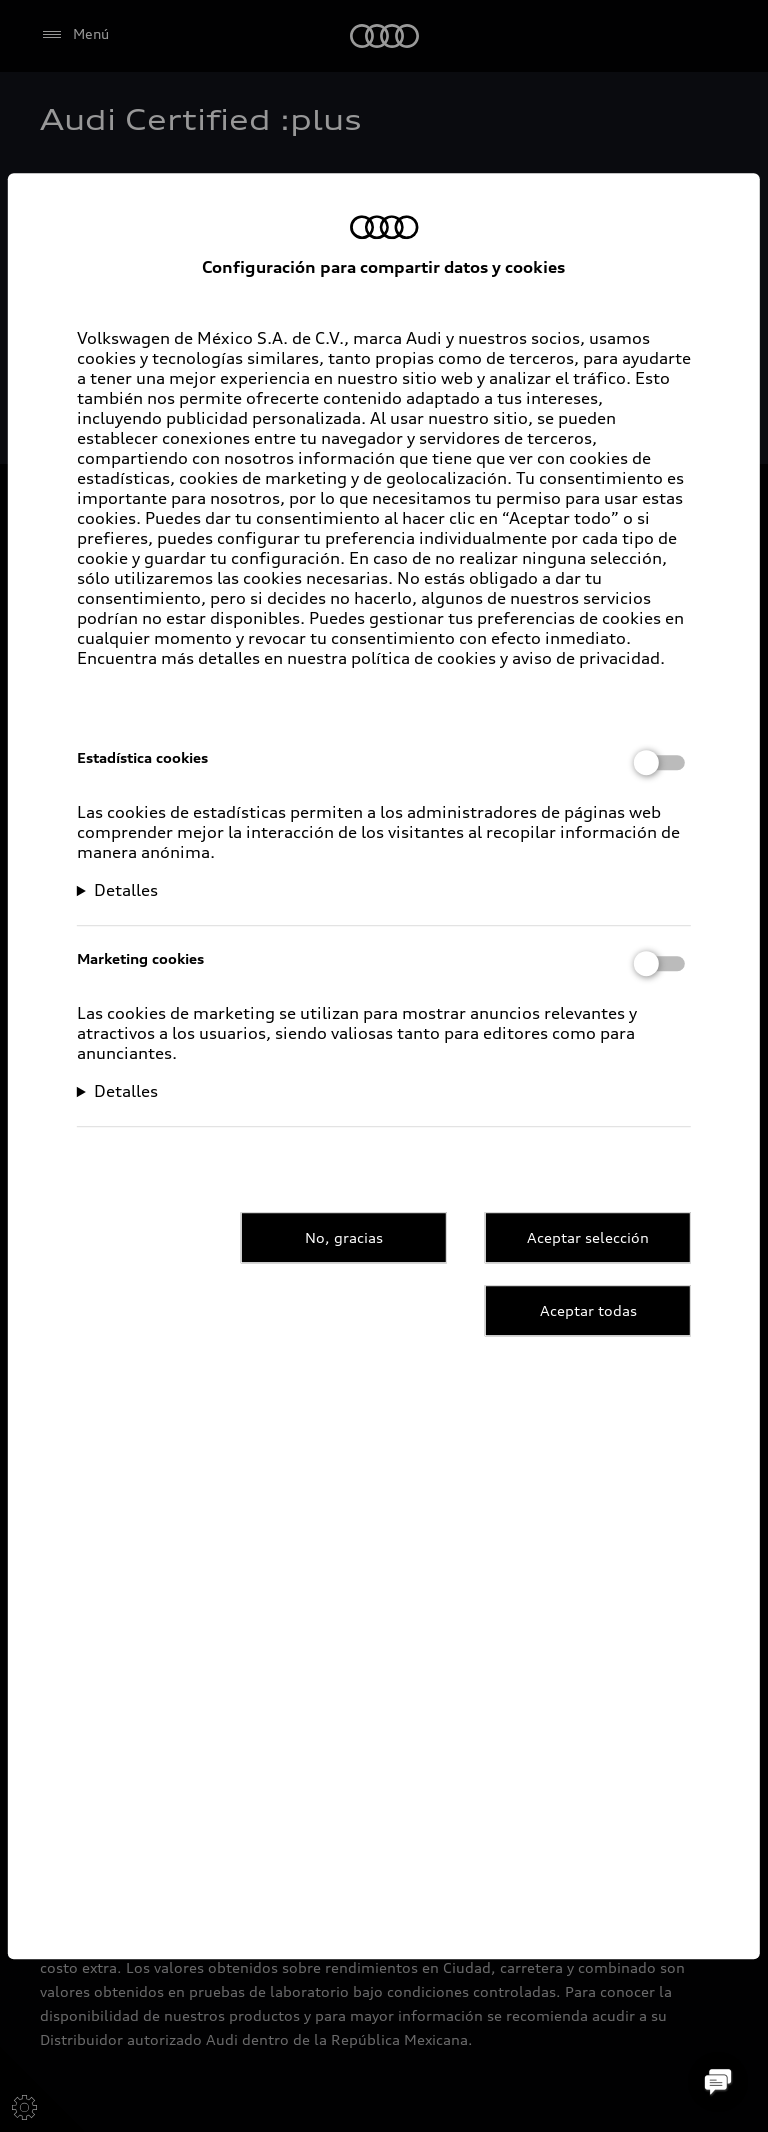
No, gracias (344, 1237)
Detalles (126, 890)
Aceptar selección (588, 1237)
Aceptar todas (588, 1310)
